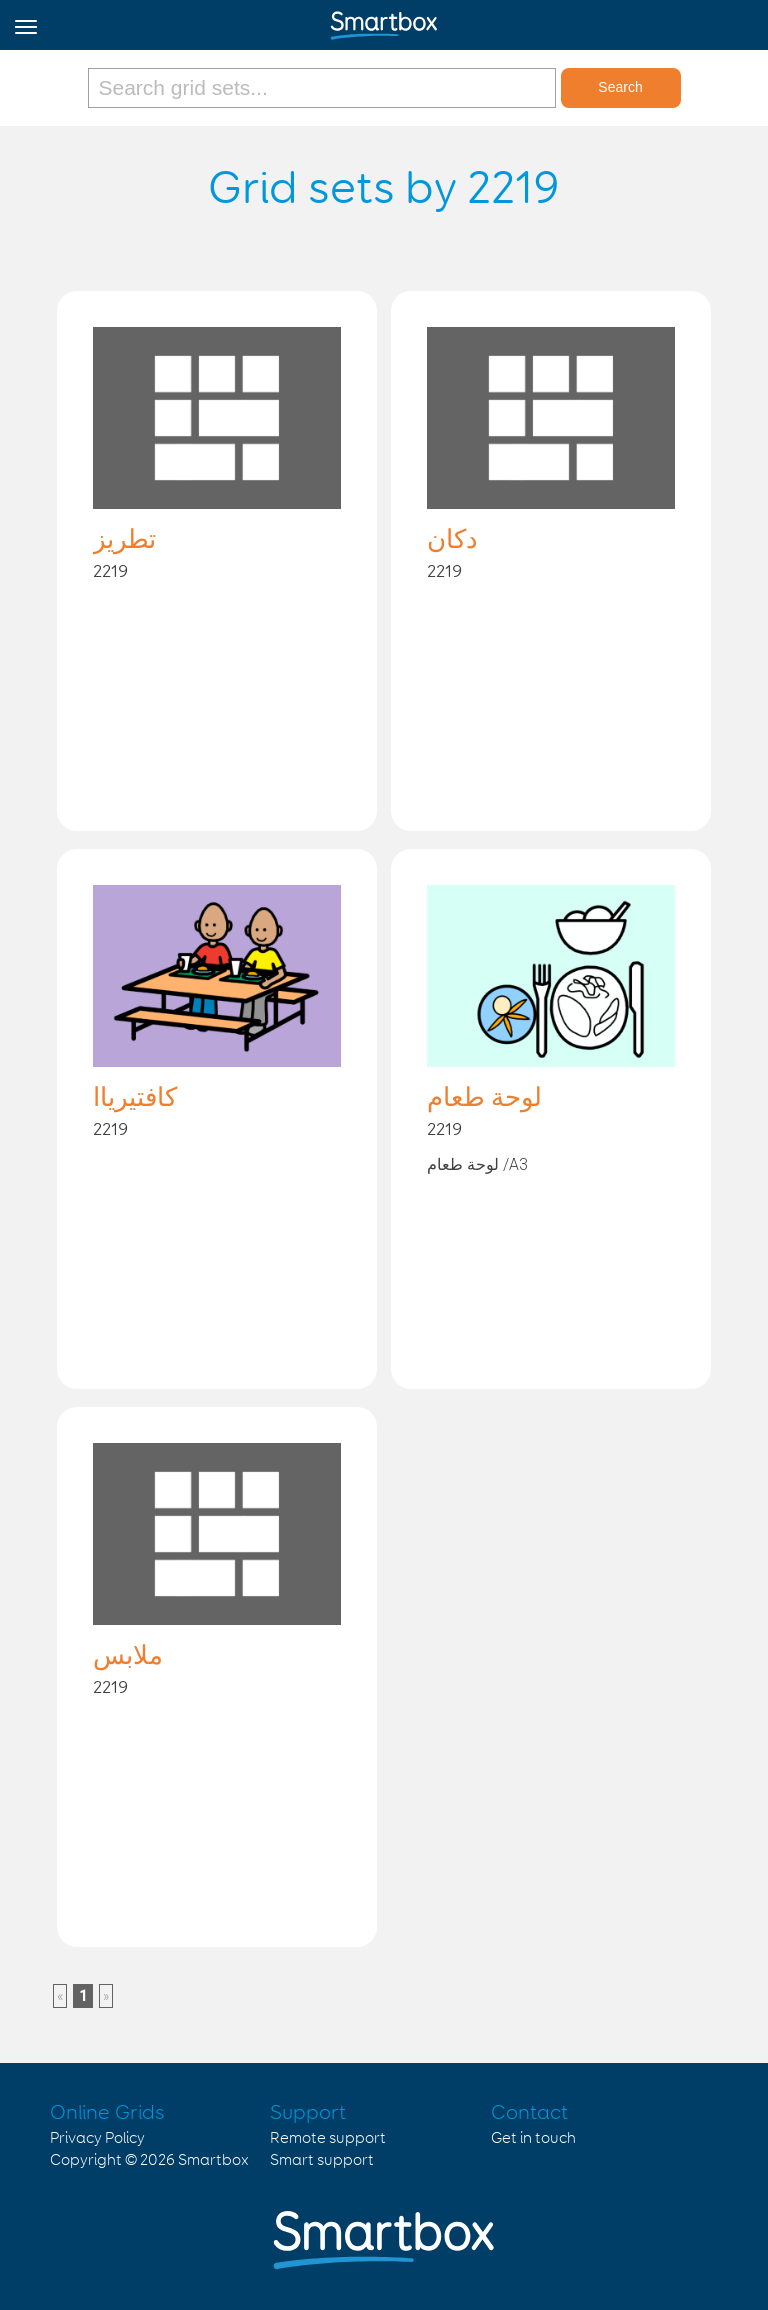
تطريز (124, 541)
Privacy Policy (97, 2138)
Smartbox (213, 2160)
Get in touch (533, 2138)
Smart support (322, 2160)
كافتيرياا (135, 1099)
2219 (110, 572)
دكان (452, 541)
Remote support (328, 2138)
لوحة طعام (484, 1099)
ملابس (128, 1657)
